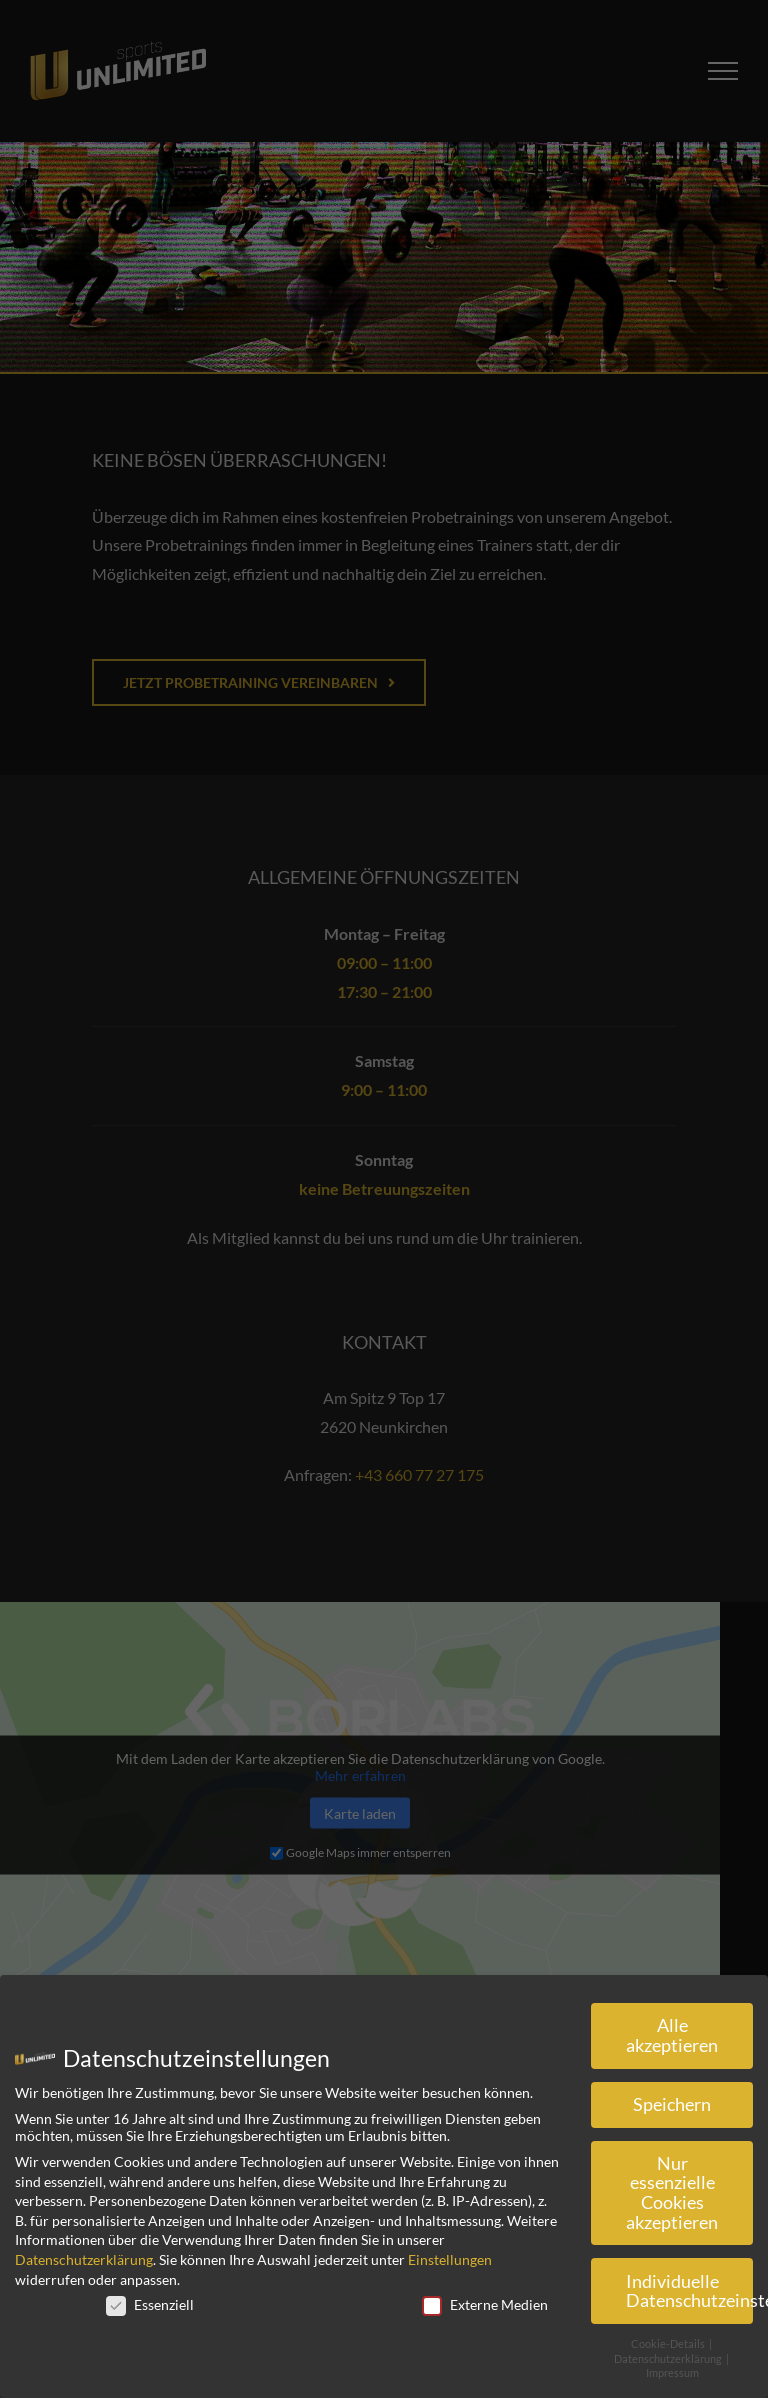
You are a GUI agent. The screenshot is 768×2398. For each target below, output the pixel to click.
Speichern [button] (672, 2104)
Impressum (672, 2373)
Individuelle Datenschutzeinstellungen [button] (689, 2291)
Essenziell (150, 2304)
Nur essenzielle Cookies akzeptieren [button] (672, 2193)
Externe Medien (485, 2304)
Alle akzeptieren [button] (672, 2035)
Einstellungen (450, 2259)
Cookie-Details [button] (669, 2344)
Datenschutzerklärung (84, 2259)
